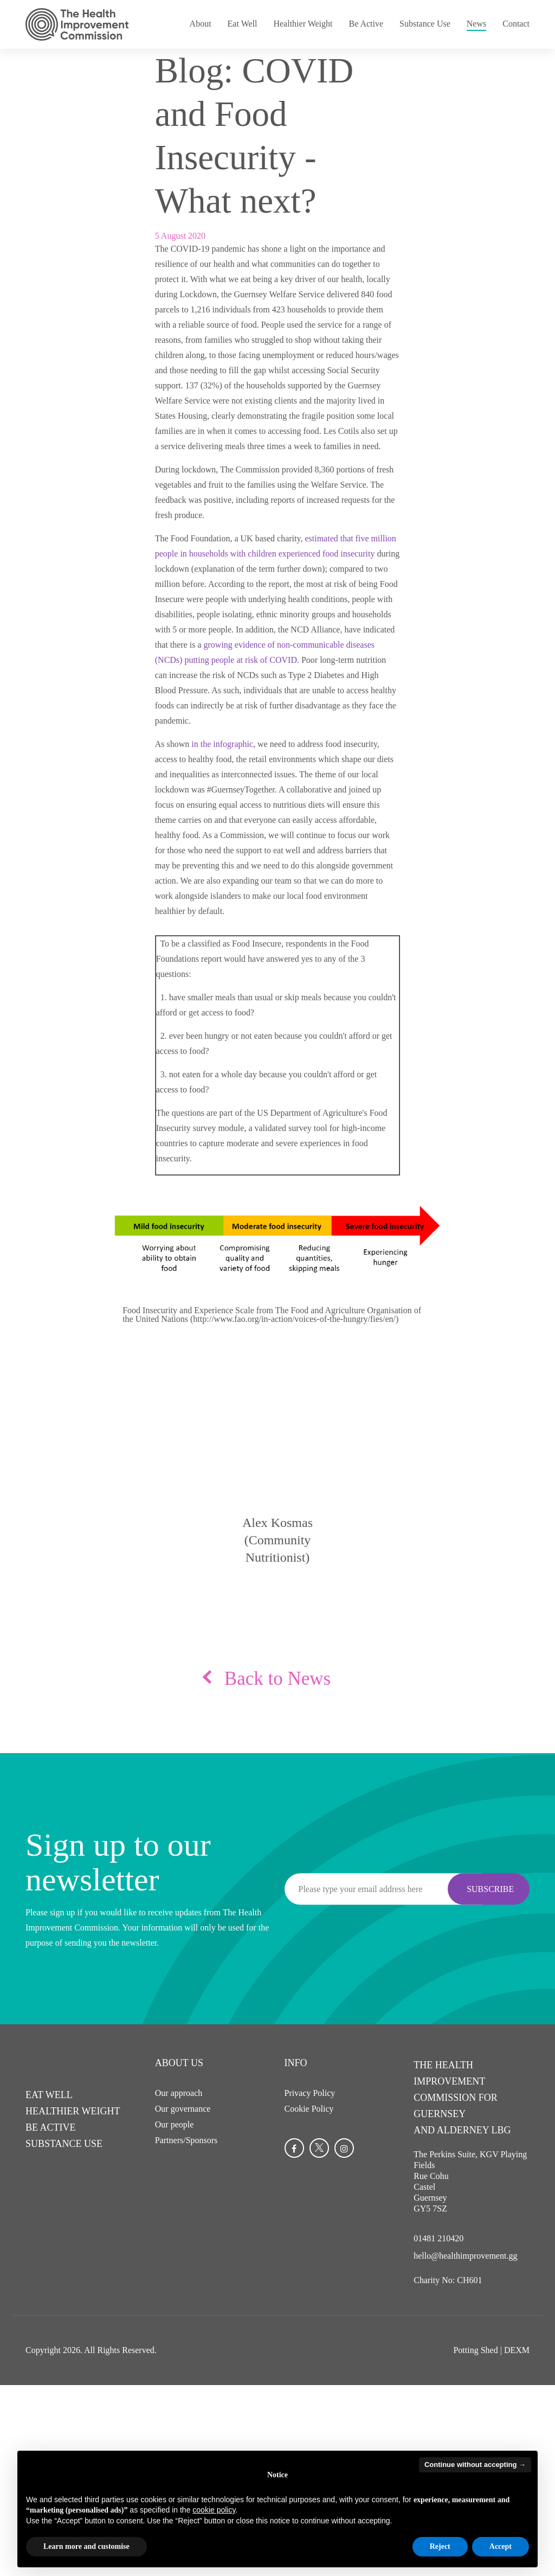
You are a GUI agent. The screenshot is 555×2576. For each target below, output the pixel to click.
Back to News (277, 1678)
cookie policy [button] (213, 2509)
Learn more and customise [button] (86, 2546)
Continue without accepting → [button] (475, 2464)
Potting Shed (475, 2346)
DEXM (517, 2346)
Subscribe (490, 1888)
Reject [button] (440, 2546)
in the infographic (222, 744)
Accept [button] (500, 2546)
